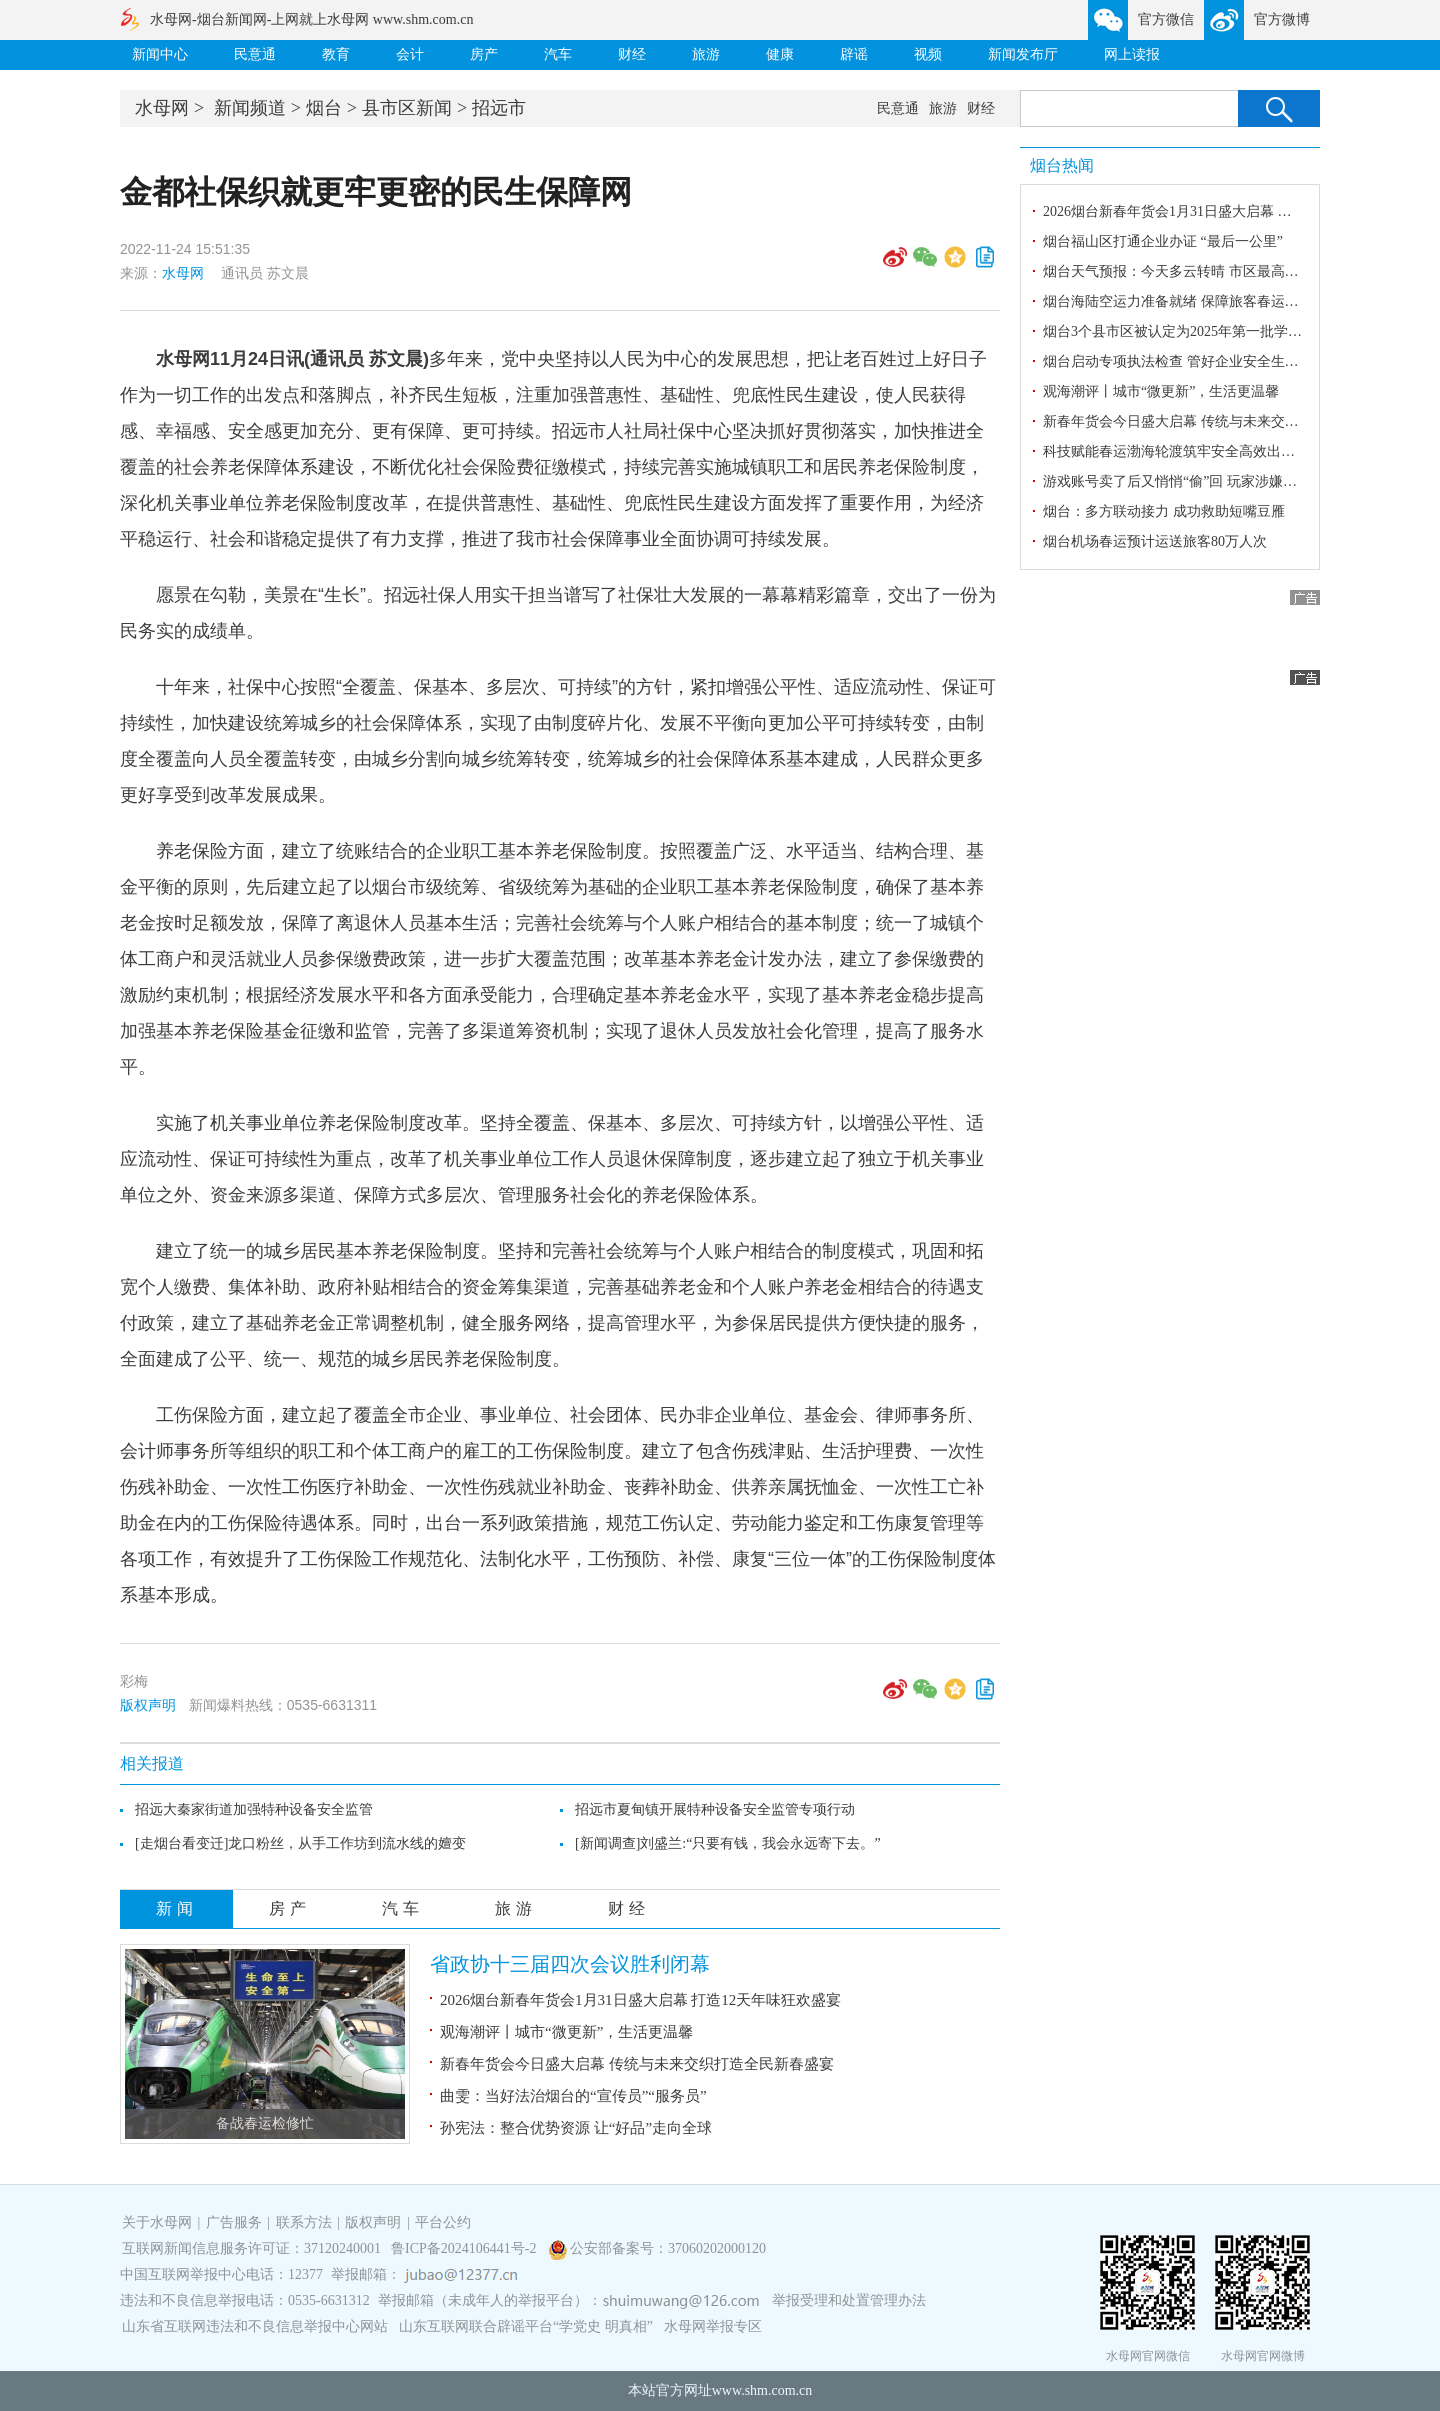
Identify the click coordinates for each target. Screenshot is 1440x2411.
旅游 (706, 54)
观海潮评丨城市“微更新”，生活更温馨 (566, 2032)
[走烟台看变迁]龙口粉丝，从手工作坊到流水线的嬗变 (300, 1843)
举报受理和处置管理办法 (849, 2300)
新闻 (177, 1908)
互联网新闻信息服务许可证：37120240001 (251, 2248)
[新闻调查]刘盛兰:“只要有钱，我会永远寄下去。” (728, 1843)
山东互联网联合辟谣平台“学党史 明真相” (526, 2326)
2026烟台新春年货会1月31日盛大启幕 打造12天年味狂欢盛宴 (640, 2000)
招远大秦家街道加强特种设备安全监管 (254, 1809)
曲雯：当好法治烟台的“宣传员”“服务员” (573, 2096)
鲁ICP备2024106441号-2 (465, 2248)
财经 (632, 54)
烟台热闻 (1062, 165)
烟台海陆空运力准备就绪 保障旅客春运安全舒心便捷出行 (1220, 301)
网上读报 (1132, 54)
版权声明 (148, 1705)
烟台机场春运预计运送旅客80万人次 (1155, 541)
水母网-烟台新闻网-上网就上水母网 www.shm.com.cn (311, 19)
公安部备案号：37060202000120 (668, 2248)
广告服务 (234, 2222)
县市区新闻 (407, 108)
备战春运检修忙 (265, 2123)
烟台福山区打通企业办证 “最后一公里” (1163, 241)
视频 (928, 54)
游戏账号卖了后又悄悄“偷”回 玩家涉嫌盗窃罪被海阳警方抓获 (1233, 481)
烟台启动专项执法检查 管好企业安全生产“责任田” (1198, 361)
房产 (484, 54)
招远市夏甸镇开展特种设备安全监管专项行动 (715, 1809)
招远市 (499, 108)
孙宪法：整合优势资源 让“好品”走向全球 (576, 2128)
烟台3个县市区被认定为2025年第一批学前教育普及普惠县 (1221, 331)
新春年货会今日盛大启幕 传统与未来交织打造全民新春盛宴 (637, 2064)
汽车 (558, 54)
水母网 (162, 108)
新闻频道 (250, 108)
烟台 (324, 108)
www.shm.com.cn (762, 2390)
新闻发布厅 (1023, 54)
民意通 (255, 54)
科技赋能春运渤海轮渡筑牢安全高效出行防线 (1183, 451)
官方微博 (1282, 19)
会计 (410, 54)
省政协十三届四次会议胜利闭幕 (570, 1964)
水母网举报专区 (713, 2326)
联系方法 (304, 2222)
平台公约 (443, 2222)
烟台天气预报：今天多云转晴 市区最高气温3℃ (1188, 271)
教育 (336, 54)
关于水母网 (159, 2222)
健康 (780, 54)
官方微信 (1166, 19)
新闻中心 (160, 54)
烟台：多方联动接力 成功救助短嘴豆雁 (1164, 511)
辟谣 (854, 54)
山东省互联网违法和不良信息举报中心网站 (255, 2326)
